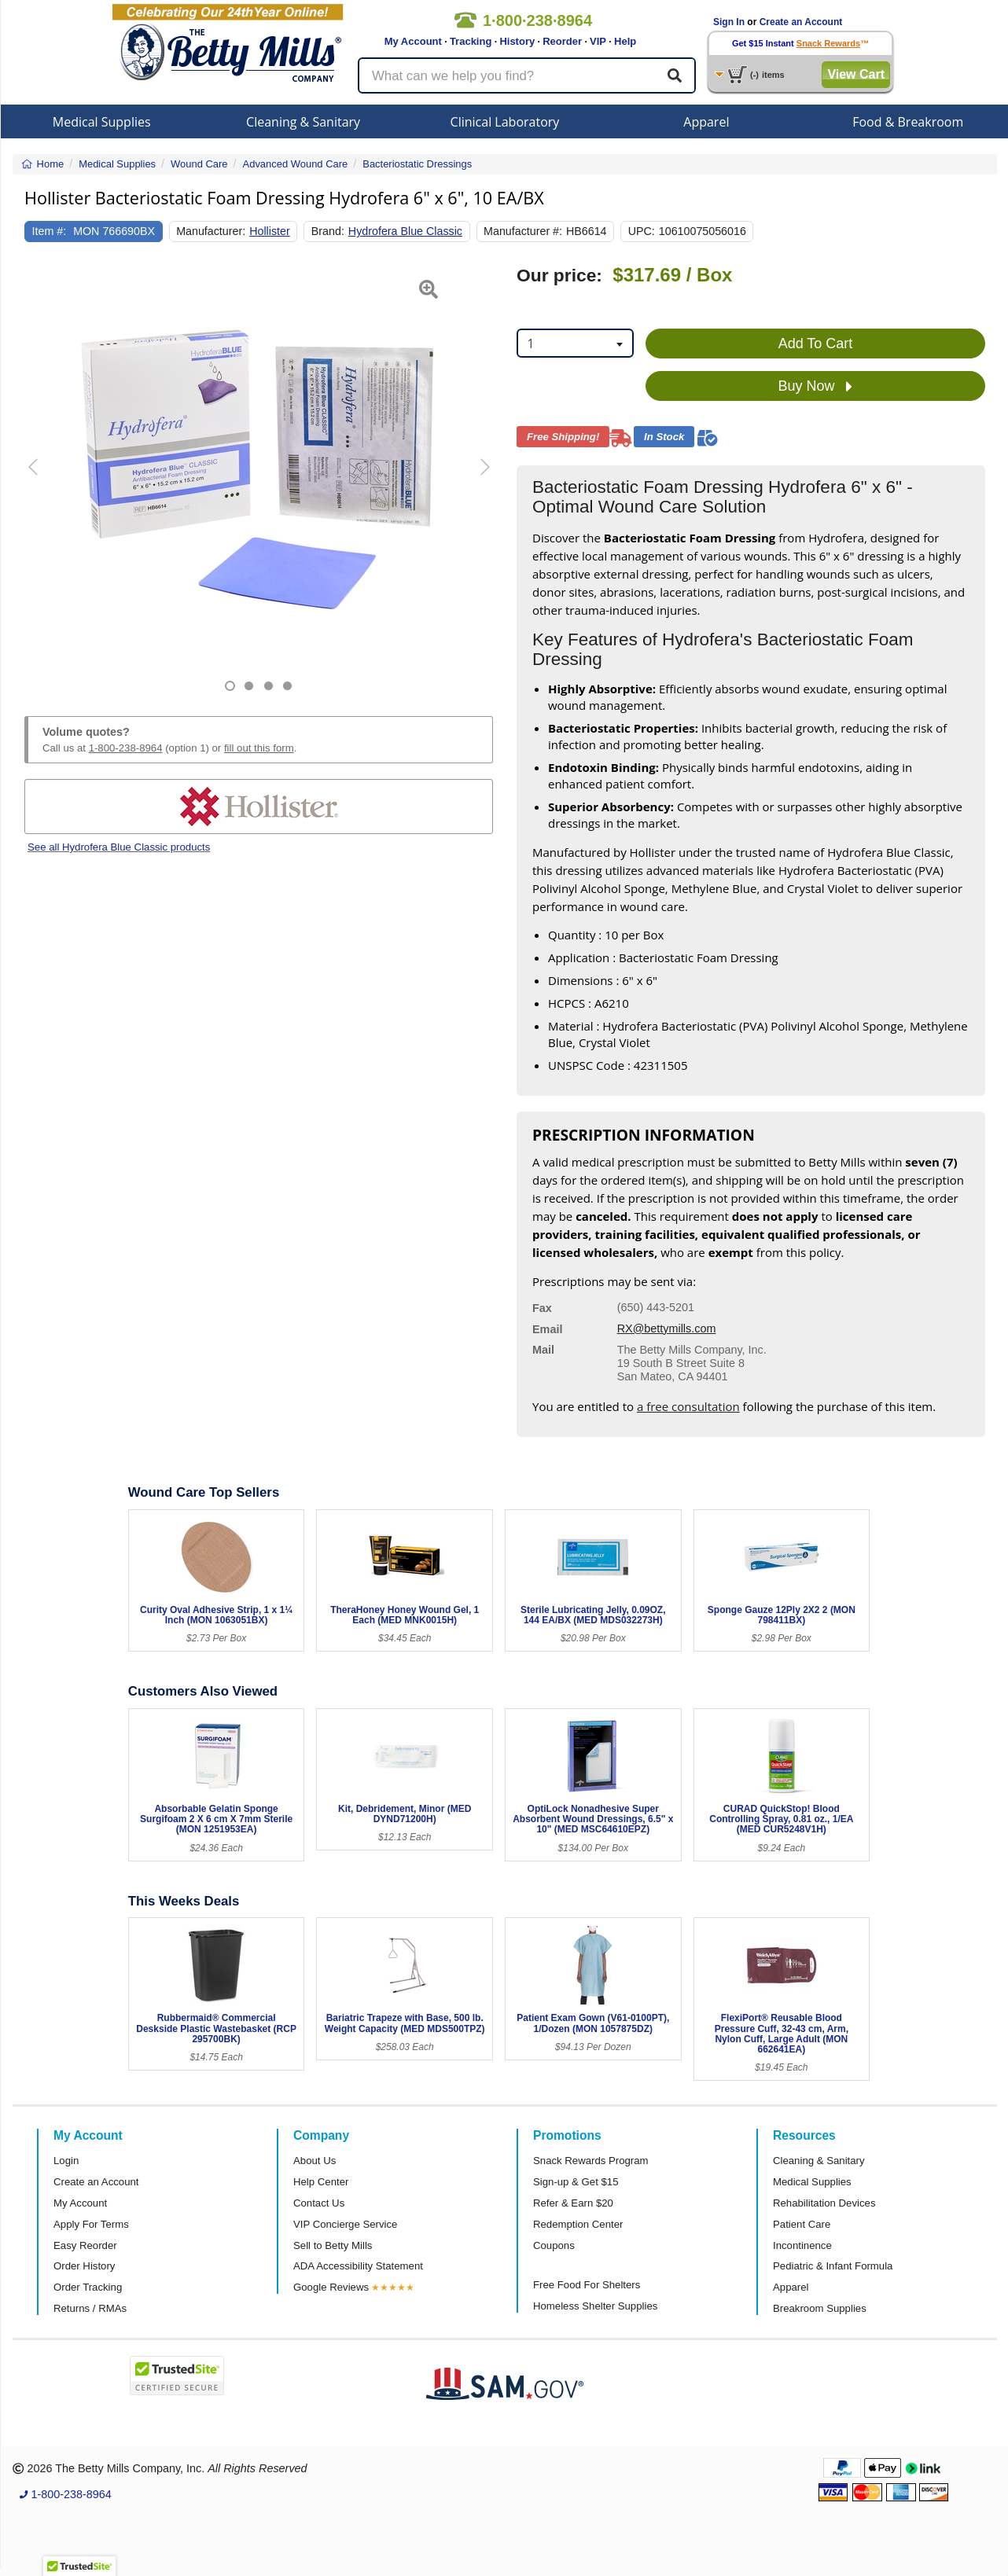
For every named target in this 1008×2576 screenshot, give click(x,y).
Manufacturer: (210, 231)
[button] (40, 478)
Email (547, 1329)
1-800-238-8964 (126, 748)
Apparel (706, 121)
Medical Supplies (102, 121)
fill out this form (259, 748)
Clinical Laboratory (505, 121)
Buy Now (815, 386)
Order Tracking (87, 2287)
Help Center (320, 2182)
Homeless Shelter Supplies (595, 2306)
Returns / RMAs (90, 2308)
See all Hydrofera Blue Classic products (119, 847)
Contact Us (318, 2203)
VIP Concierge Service (345, 2224)
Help (625, 41)
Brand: (327, 231)
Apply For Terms (91, 2224)
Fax (542, 1308)
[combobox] (575, 343)
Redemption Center (578, 2224)
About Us (314, 2160)
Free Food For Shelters (586, 2285)
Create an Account (801, 22)
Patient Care (801, 2224)
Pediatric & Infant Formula (832, 2266)
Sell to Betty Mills (332, 2245)
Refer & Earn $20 (573, 2203)
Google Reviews (331, 2287)
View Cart (856, 74)
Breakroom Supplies (819, 2308)
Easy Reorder (85, 2245)
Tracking (470, 41)
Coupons (554, 2245)
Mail (543, 1349)
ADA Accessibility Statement (358, 2266)
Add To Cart (815, 343)
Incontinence (802, 2245)
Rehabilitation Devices (824, 2203)
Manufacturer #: (523, 231)
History (517, 41)
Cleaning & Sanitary (303, 121)
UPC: (641, 231)
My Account (413, 41)
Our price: (559, 275)
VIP (598, 41)
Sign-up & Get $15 (576, 2182)
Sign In (729, 22)
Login (66, 2160)
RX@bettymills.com (666, 1328)
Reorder (562, 41)
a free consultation (688, 1406)
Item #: (49, 231)
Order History (84, 2266)
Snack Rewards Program (591, 2160)
